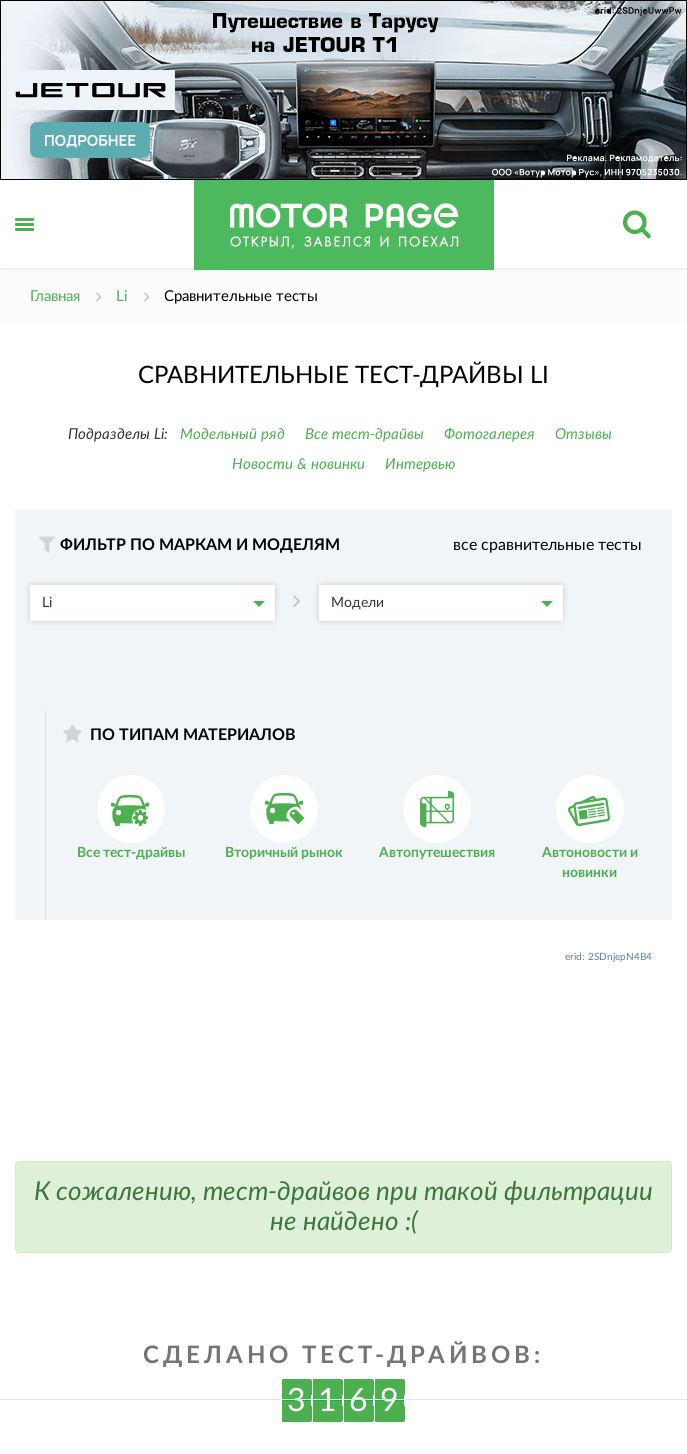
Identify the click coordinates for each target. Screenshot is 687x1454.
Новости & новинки (298, 464)
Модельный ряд (232, 434)
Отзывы (583, 434)
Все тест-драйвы (364, 434)
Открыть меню (25, 246)
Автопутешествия (437, 817)
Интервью (420, 464)
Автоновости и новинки (590, 827)
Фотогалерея (489, 434)
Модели (442, 603)
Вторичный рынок (284, 817)
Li (153, 603)
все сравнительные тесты (547, 545)
